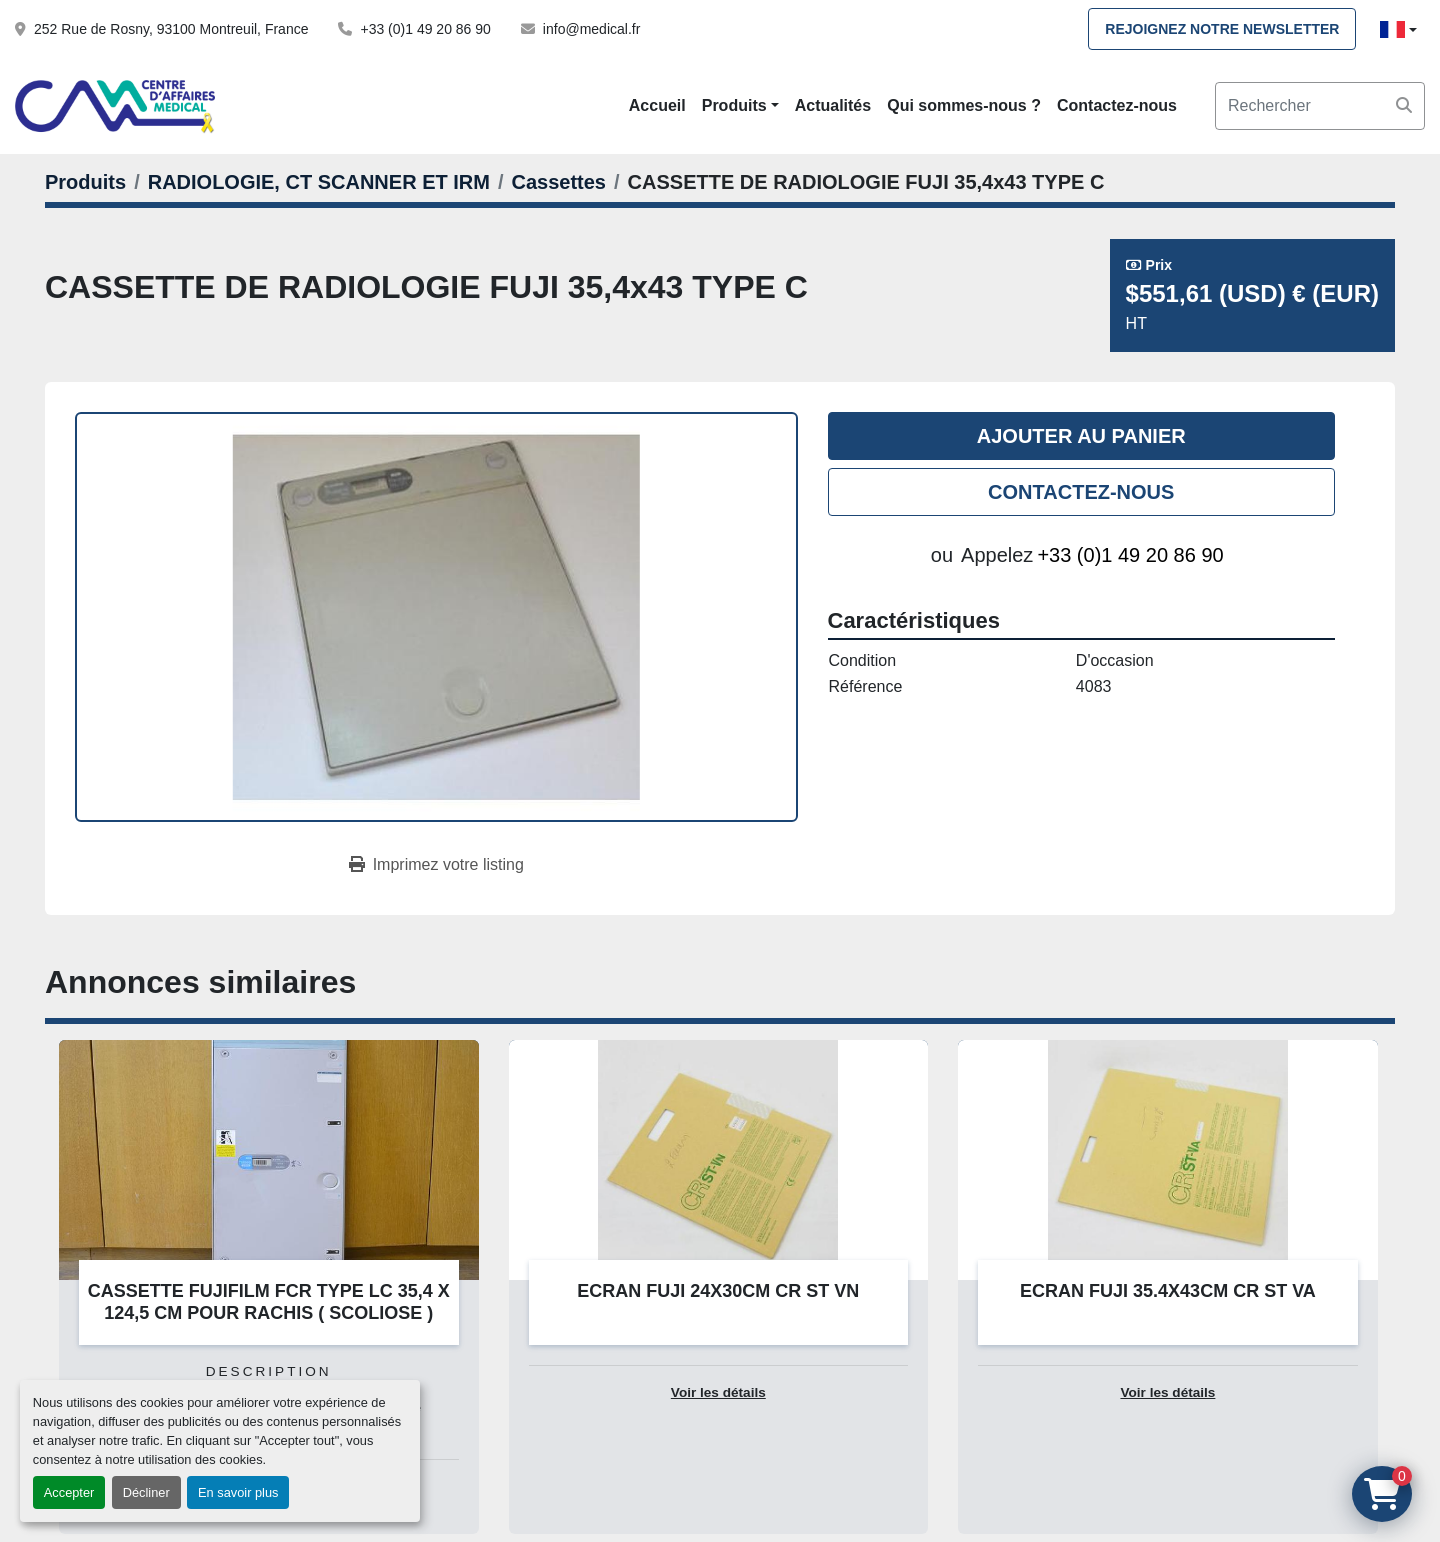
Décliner (146, 1492)
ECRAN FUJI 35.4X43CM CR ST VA (1168, 1291)
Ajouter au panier (1081, 436)
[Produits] (85, 182)
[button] (740, 106)
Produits (734, 105)
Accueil (657, 105)
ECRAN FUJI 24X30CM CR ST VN (718, 1291)
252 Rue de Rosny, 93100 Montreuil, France (171, 29)
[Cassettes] (558, 182)
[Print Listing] (436, 865)
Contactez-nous (1117, 105)
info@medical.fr (591, 29)
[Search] (1320, 106)
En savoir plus (238, 1492)
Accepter (69, 1492)
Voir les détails (718, 1392)
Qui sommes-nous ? (964, 105)
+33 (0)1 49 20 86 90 (425, 29)
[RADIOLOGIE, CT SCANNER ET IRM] (319, 182)
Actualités (833, 105)
